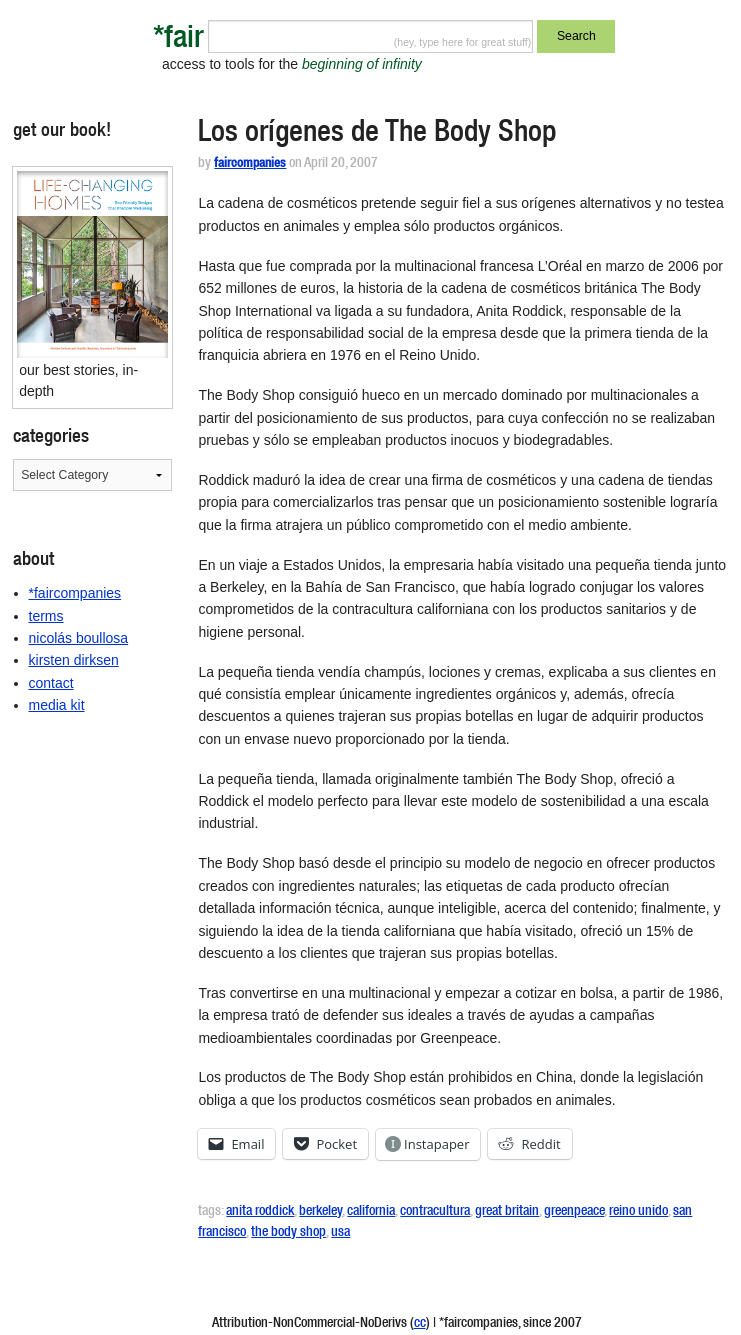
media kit (57, 705)
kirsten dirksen (74, 660)
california (371, 1212)
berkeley (320, 1212)
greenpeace (574, 1212)
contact (51, 683)
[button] (92, 265)
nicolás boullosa (79, 638)
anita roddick (260, 1212)
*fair (178, 40)
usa (340, 1233)
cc (420, 1324)
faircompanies (250, 164)
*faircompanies (75, 593)
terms (46, 616)
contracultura (435, 1212)
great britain (507, 1212)
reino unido (638, 1212)
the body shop (288, 1233)
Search (576, 36)
